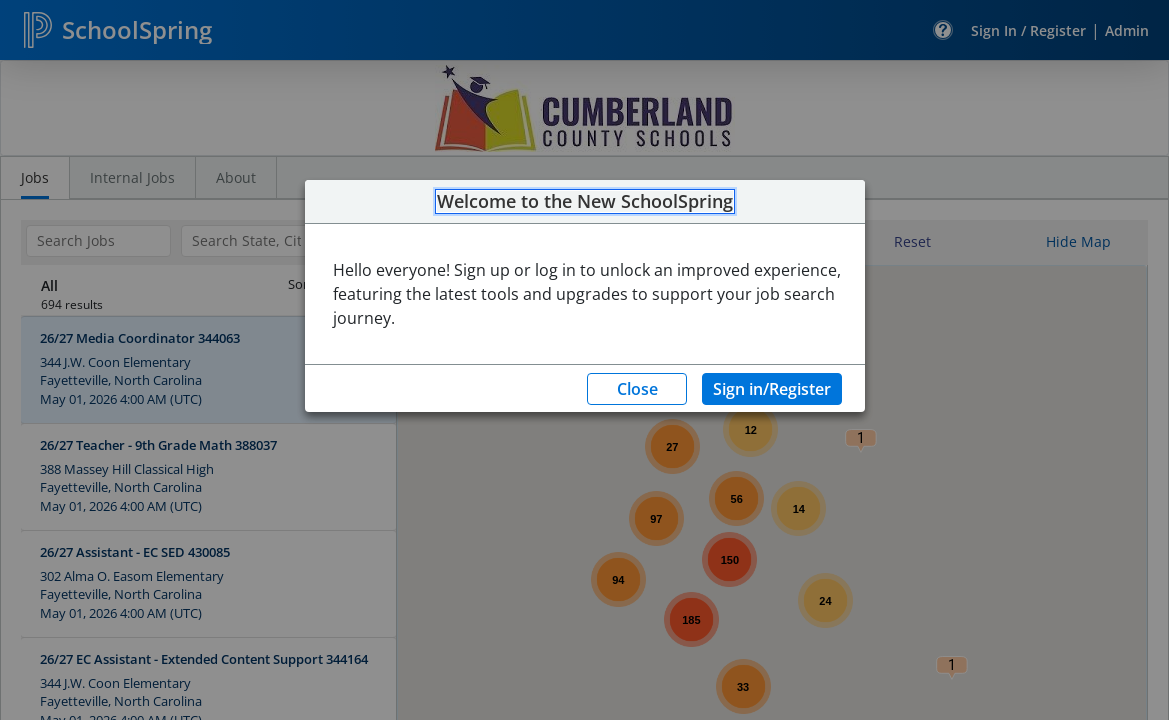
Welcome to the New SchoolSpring (585, 202)
